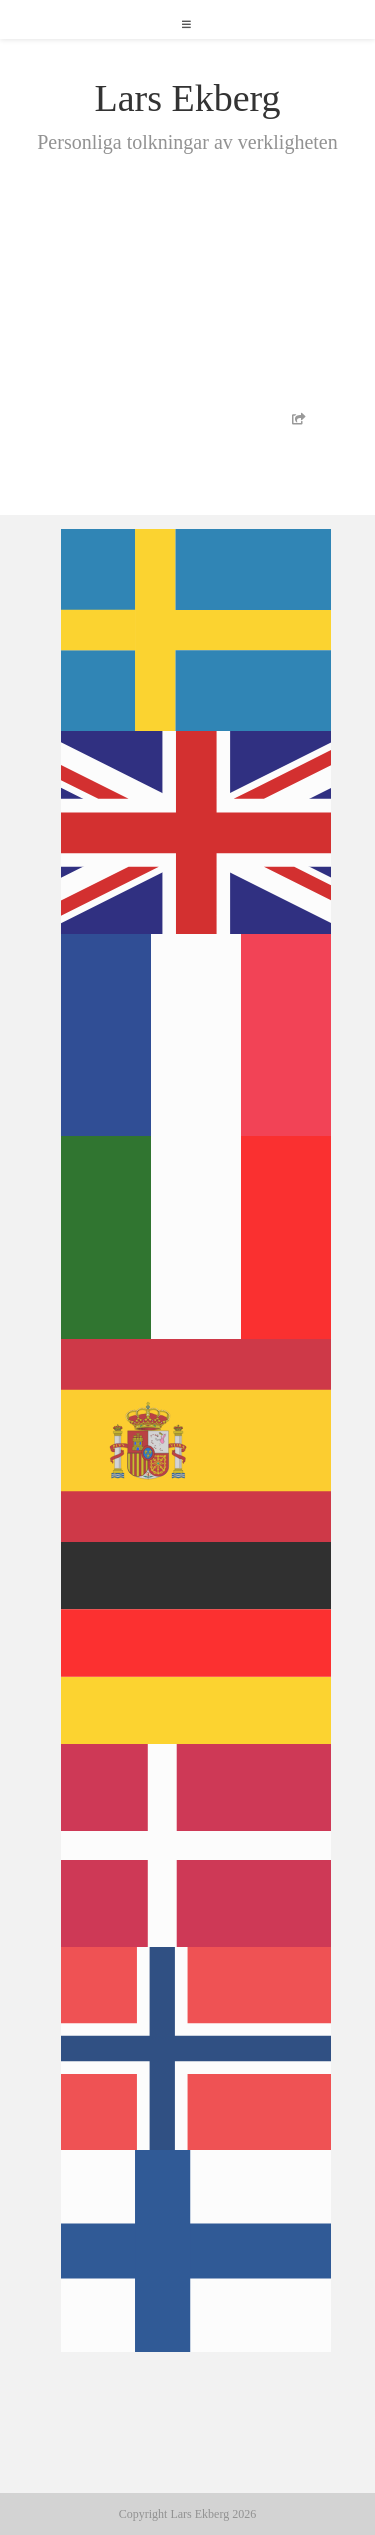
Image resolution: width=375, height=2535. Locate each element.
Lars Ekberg (187, 98)
